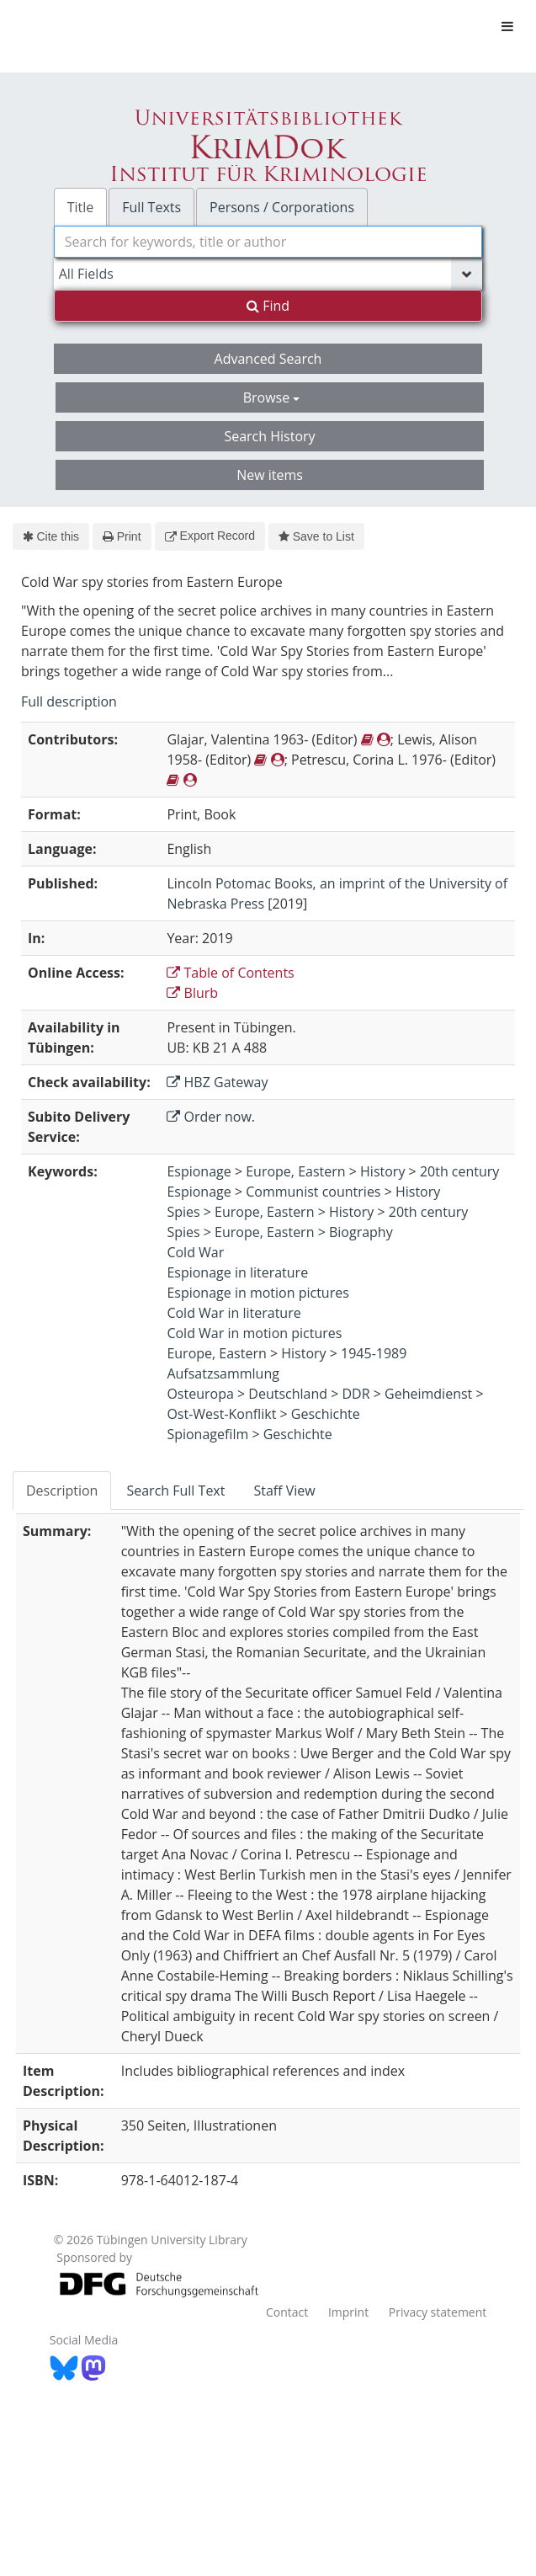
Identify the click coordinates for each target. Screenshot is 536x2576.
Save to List (316, 536)
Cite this (51, 536)
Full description (69, 701)
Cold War (195, 1252)
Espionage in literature (237, 1272)
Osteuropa (200, 1393)
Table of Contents (230, 972)
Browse (271, 397)
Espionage (199, 1171)
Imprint (348, 2312)
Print (122, 536)
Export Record (210, 535)
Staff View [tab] (284, 1490)
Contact (287, 2312)
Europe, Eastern (295, 1171)
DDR (356, 1393)
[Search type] (268, 274)
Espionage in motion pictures (257, 1292)
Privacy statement (438, 2312)
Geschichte (325, 1414)
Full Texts (151, 207)
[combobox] (268, 242)
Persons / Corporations (282, 207)
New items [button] (269, 475)
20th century (460, 1171)
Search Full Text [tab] (175, 1490)
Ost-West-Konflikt (221, 1414)
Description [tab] (62, 1490)
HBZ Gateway (217, 1082)
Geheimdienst (428, 1393)
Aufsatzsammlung (223, 1373)
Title (80, 207)
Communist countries (313, 1191)
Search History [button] (269, 436)
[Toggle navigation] (507, 26)
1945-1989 (373, 1353)
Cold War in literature (233, 1313)
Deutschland (287, 1393)
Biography (361, 1232)
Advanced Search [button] (268, 358)
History (382, 1171)
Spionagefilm (207, 1434)
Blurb (192, 993)
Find (268, 305)
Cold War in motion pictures (254, 1333)
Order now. (211, 1116)
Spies (183, 1212)
